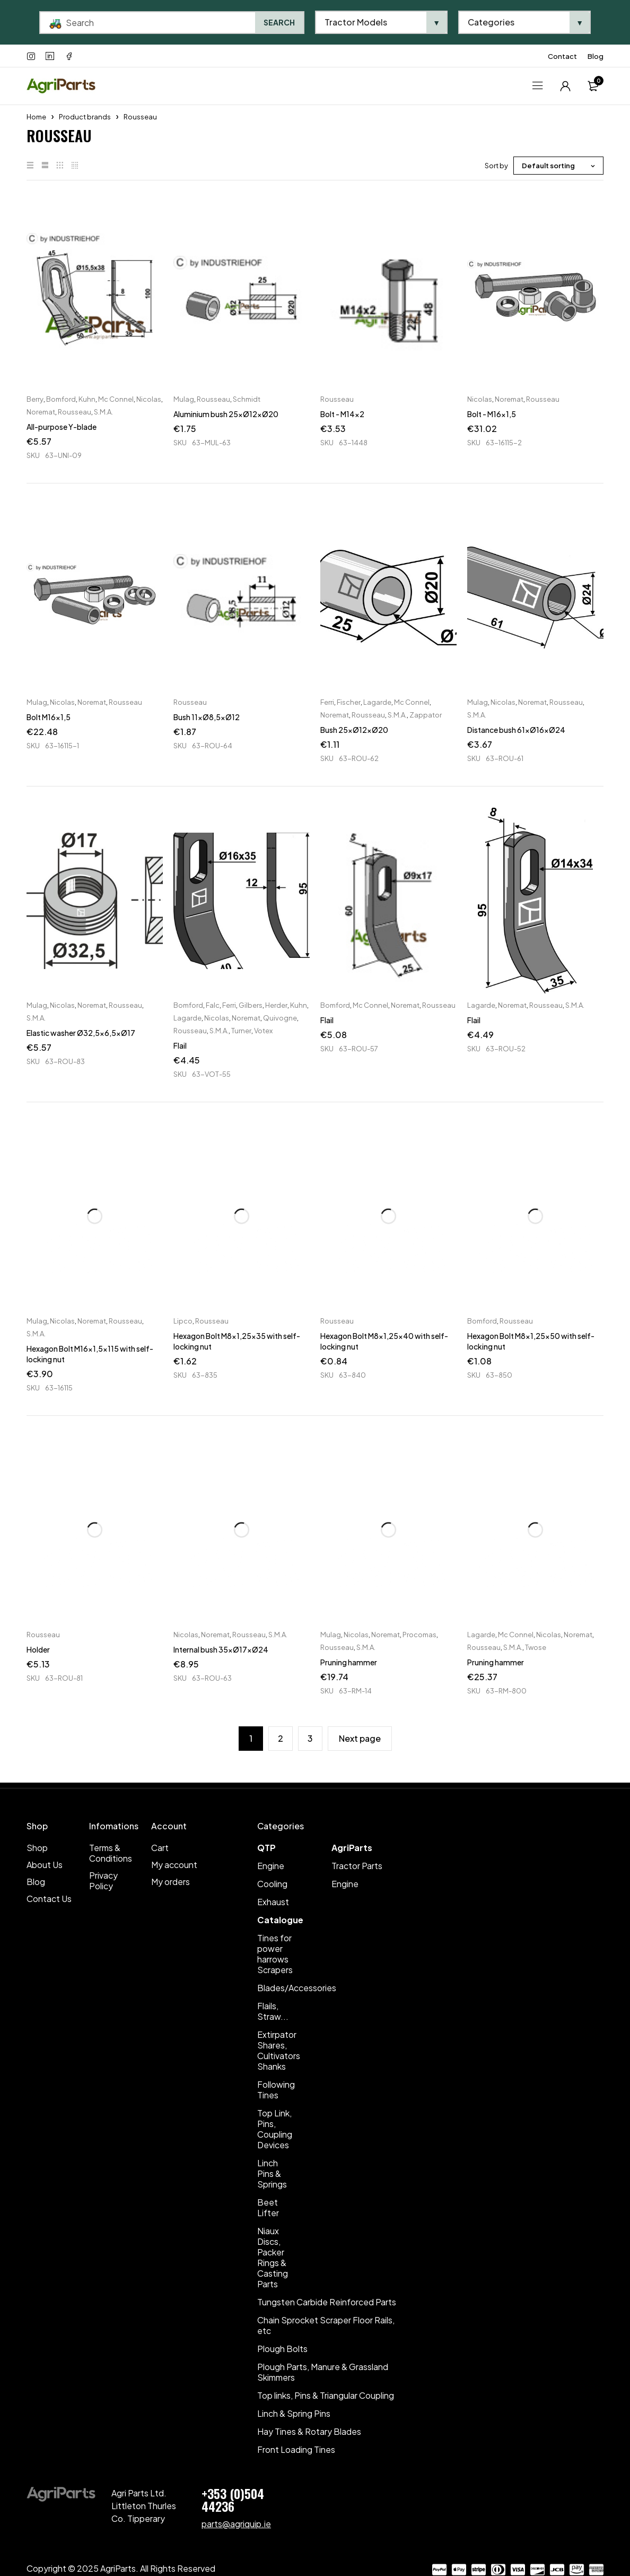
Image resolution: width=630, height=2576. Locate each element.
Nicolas (148, 399)
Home (36, 117)
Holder (38, 1649)
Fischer (349, 702)
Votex (263, 1030)
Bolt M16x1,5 (49, 717)
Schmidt (246, 399)
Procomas (419, 1634)
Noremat (41, 412)
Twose (535, 1647)
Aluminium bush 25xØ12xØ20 (225, 414)
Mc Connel (116, 399)
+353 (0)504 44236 (233, 2500)
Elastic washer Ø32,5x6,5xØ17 (81, 1033)
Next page (360, 1738)
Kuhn (86, 399)
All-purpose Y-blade (62, 426)
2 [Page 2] (280, 1738)
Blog (595, 56)
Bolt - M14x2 (342, 414)
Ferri (327, 702)
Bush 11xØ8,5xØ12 (206, 717)
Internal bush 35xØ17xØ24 (220, 1649)
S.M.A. (103, 412)
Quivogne (280, 1018)
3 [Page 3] (310, 1738)
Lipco (182, 1321)
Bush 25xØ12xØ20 (354, 729)
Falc (213, 1005)
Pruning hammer (348, 1662)
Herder (276, 1005)
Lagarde (377, 702)
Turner (241, 1030)
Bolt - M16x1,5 (491, 414)
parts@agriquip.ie (236, 2523)
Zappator (425, 715)
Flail (180, 1045)
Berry (35, 399)
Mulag (183, 399)
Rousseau (74, 412)
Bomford (61, 399)
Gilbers (250, 1005)
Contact (562, 56)
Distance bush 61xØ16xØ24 (516, 729)
